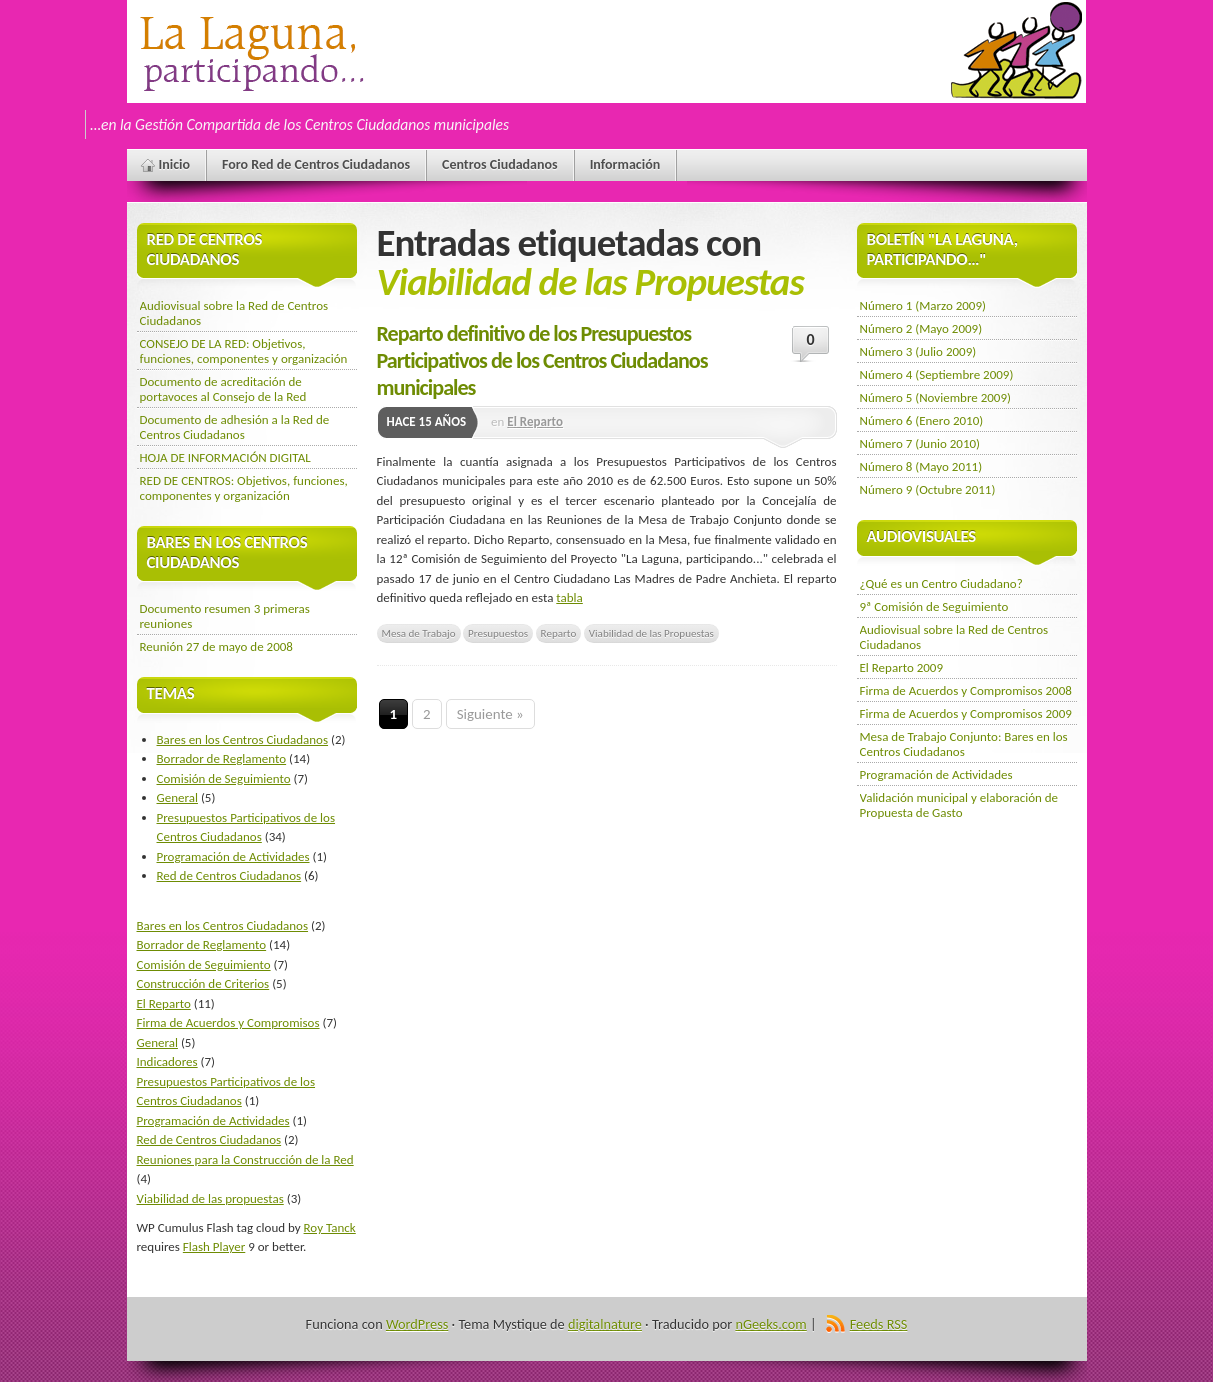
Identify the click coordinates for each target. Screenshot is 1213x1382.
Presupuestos (498, 633)
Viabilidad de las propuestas (210, 1198)
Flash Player (214, 1246)
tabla (569, 597)
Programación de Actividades (233, 856)
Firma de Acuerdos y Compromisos (228, 1022)
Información (625, 164)
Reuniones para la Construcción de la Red (245, 1159)
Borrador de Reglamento (222, 758)
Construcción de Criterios (203, 983)
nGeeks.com (770, 1324)
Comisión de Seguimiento (224, 778)
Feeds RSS (879, 1324)
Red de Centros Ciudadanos (229, 875)
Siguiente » (490, 714)
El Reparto (535, 421)
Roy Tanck (330, 1227)
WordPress (417, 1324)
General (177, 797)
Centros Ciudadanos (500, 164)
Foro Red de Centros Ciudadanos (316, 164)
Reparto (559, 633)
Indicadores (167, 1061)
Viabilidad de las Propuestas (651, 633)
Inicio (175, 164)
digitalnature (605, 1324)
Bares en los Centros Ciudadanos (243, 739)
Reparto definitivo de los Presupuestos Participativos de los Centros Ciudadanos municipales (542, 360)
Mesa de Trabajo (419, 633)
